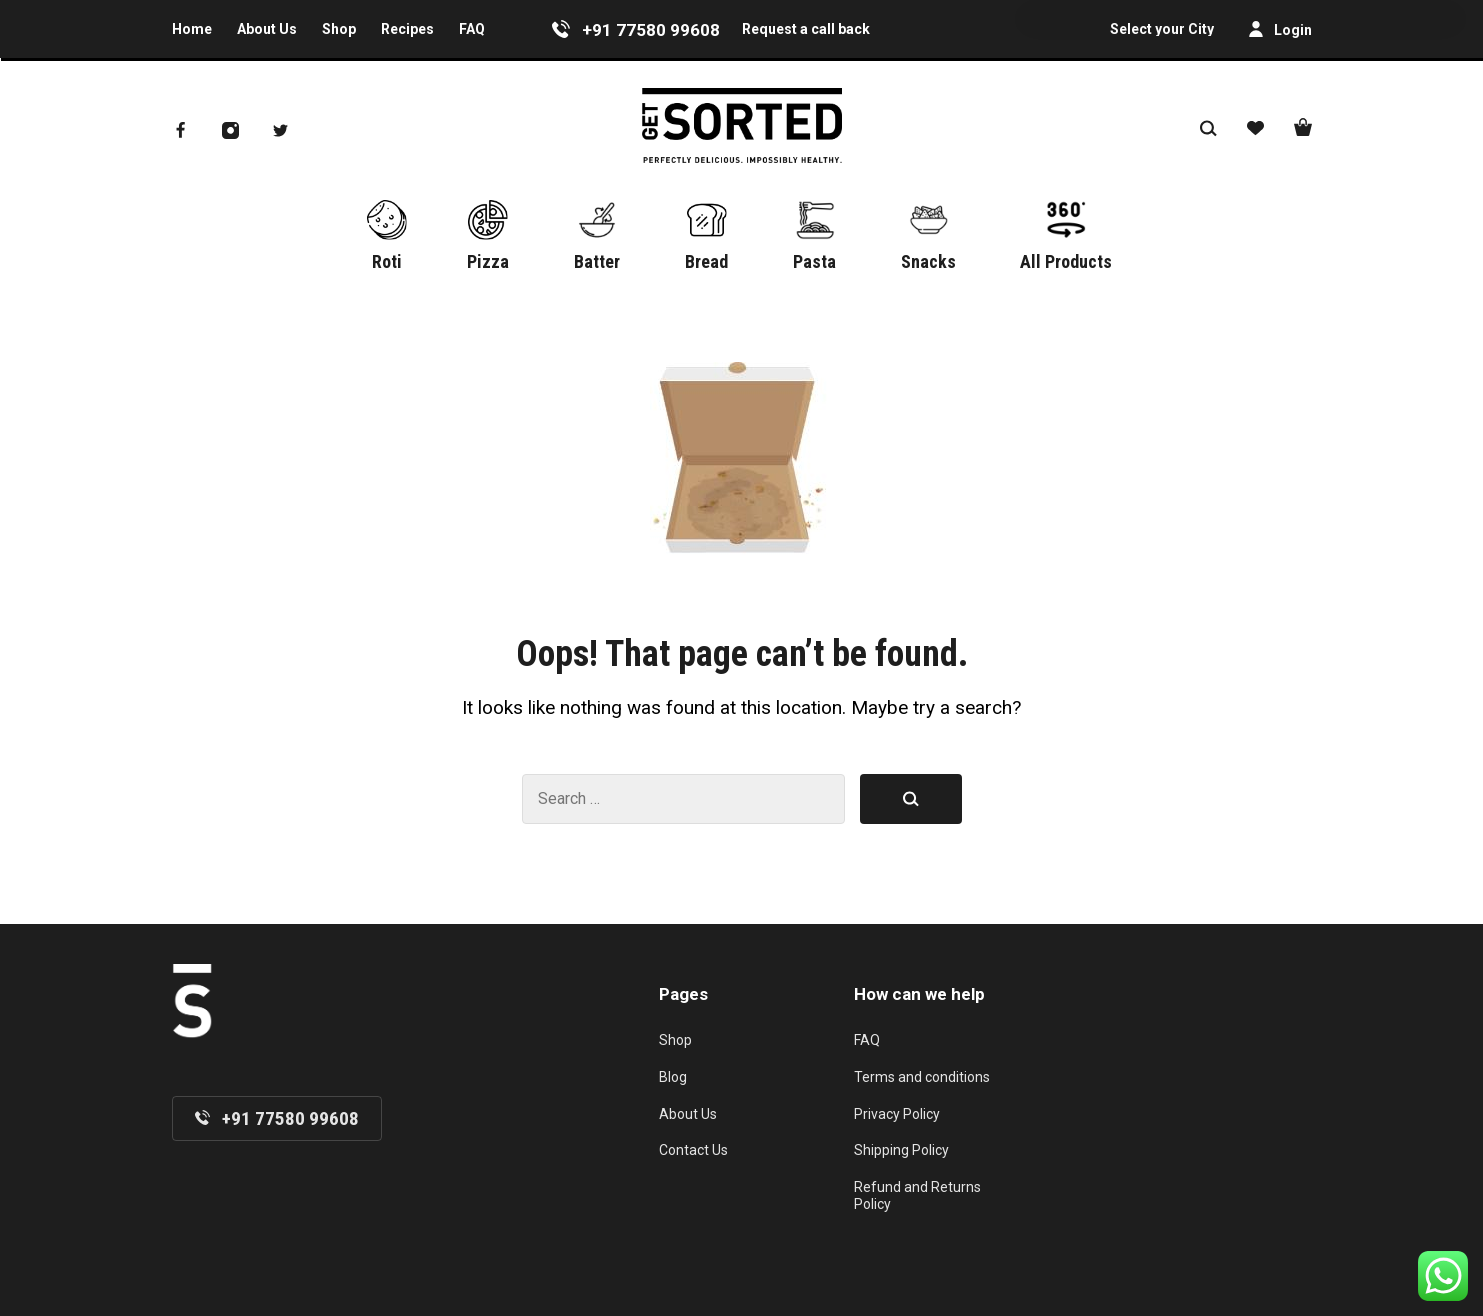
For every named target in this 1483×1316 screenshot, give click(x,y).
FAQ (472, 29)
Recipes (407, 29)
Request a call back (806, 29)
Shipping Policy (901, 1150)
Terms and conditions (922, 1077)
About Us (267, 29)
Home (192, 29)
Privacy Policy (897, 1114)
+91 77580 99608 (651, 30)
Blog (673, 1077)
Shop (339, 29)
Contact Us (693, 1150)
